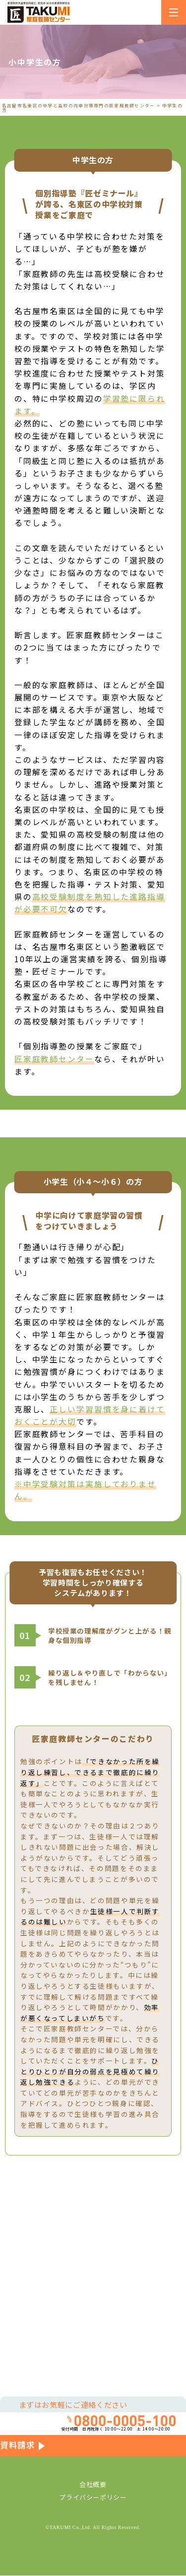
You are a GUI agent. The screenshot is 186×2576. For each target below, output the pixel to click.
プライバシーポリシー (92, 2497)
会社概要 (93, 2484)
